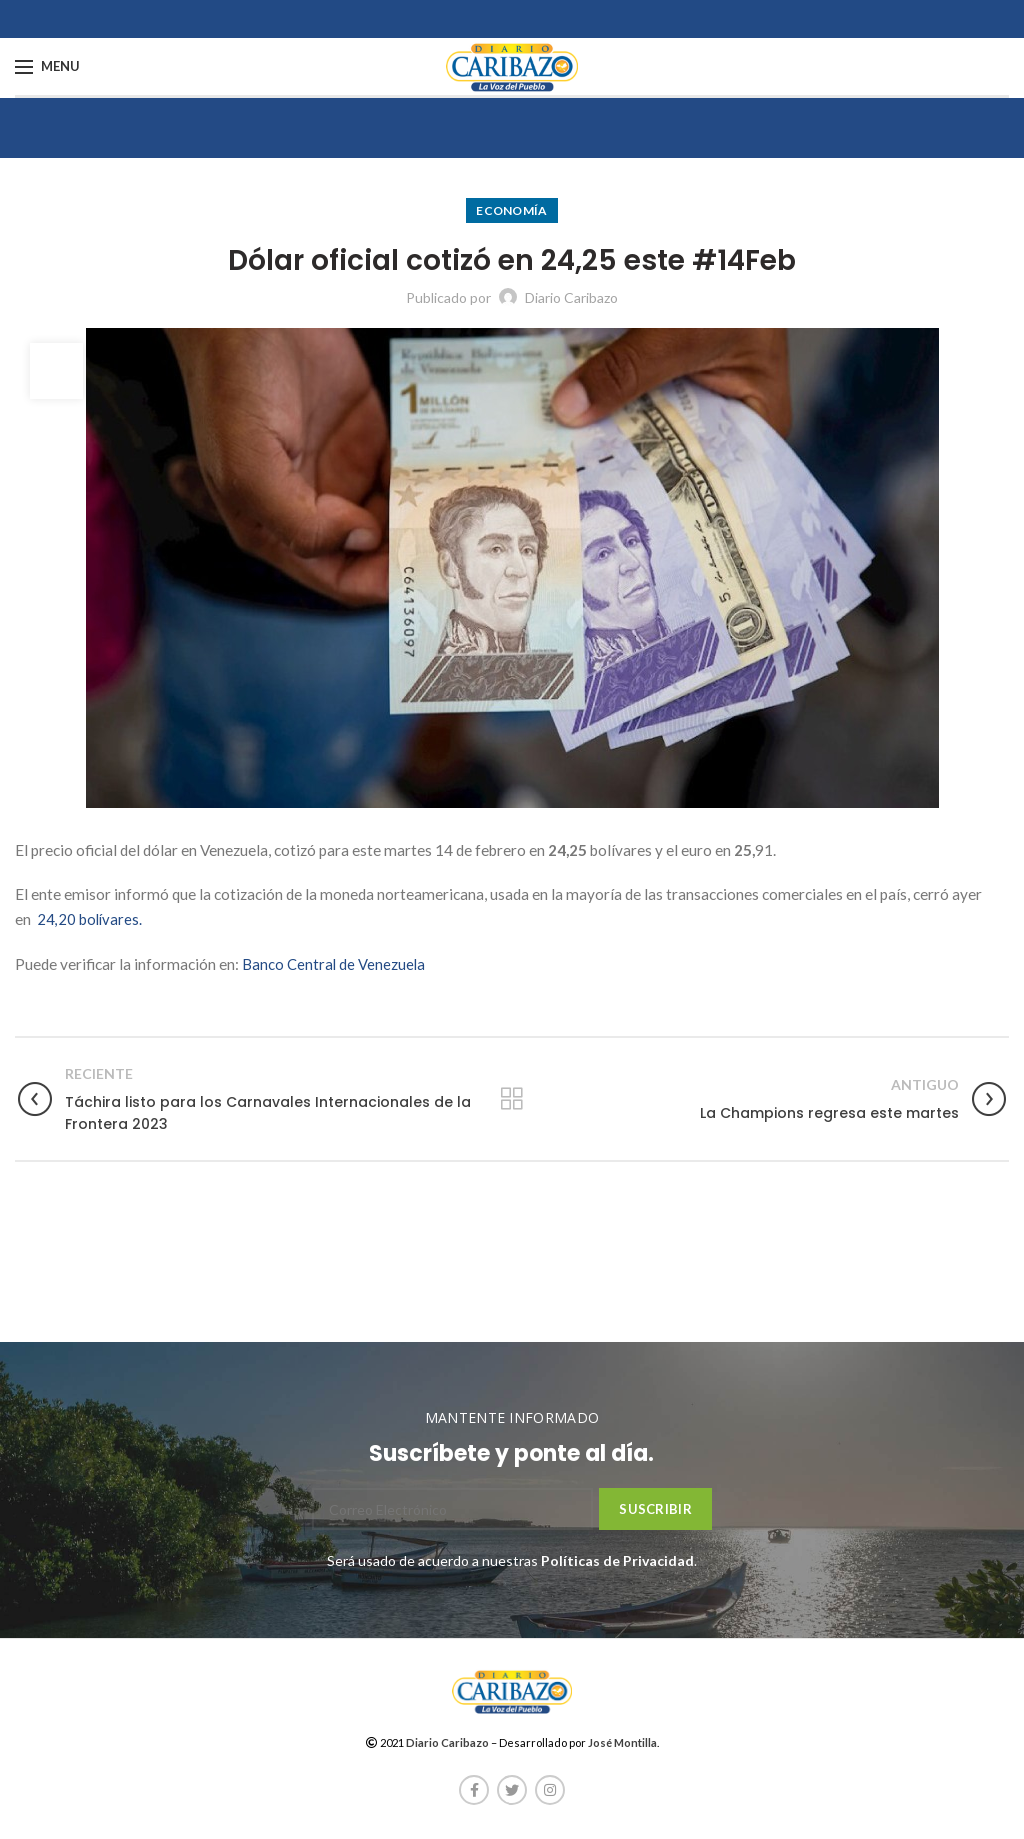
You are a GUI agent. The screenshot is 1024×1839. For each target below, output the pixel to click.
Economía (511, 210)
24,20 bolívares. (90, 919)
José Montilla (622, 1742)
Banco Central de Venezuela (334, 964)
